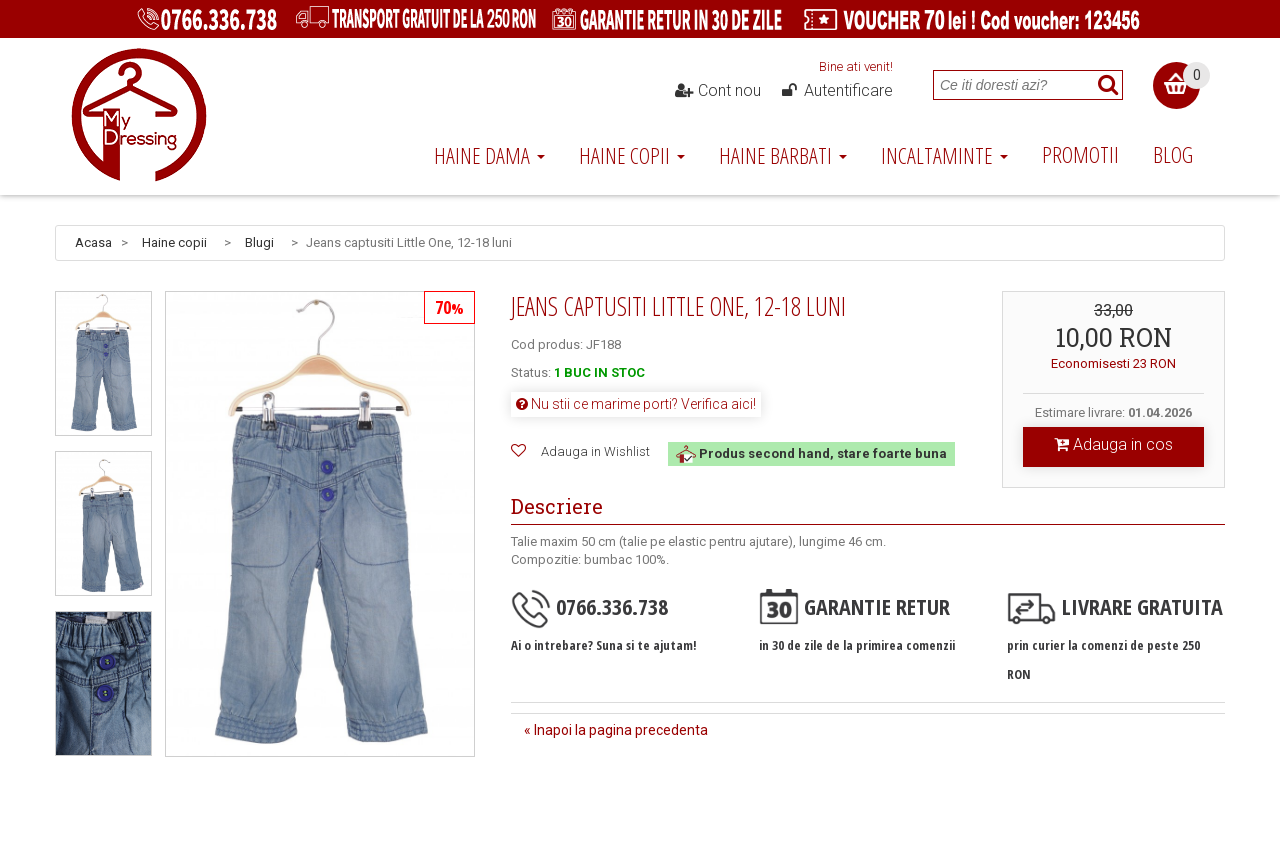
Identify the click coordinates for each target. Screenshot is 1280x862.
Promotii (1080, 154)
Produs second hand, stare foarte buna (811, 453)
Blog (1173, 154)
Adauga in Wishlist (595, 451)
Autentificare (836, 91)
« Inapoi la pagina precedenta (616, 730)
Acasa (93, 242)
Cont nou (718, 91)
